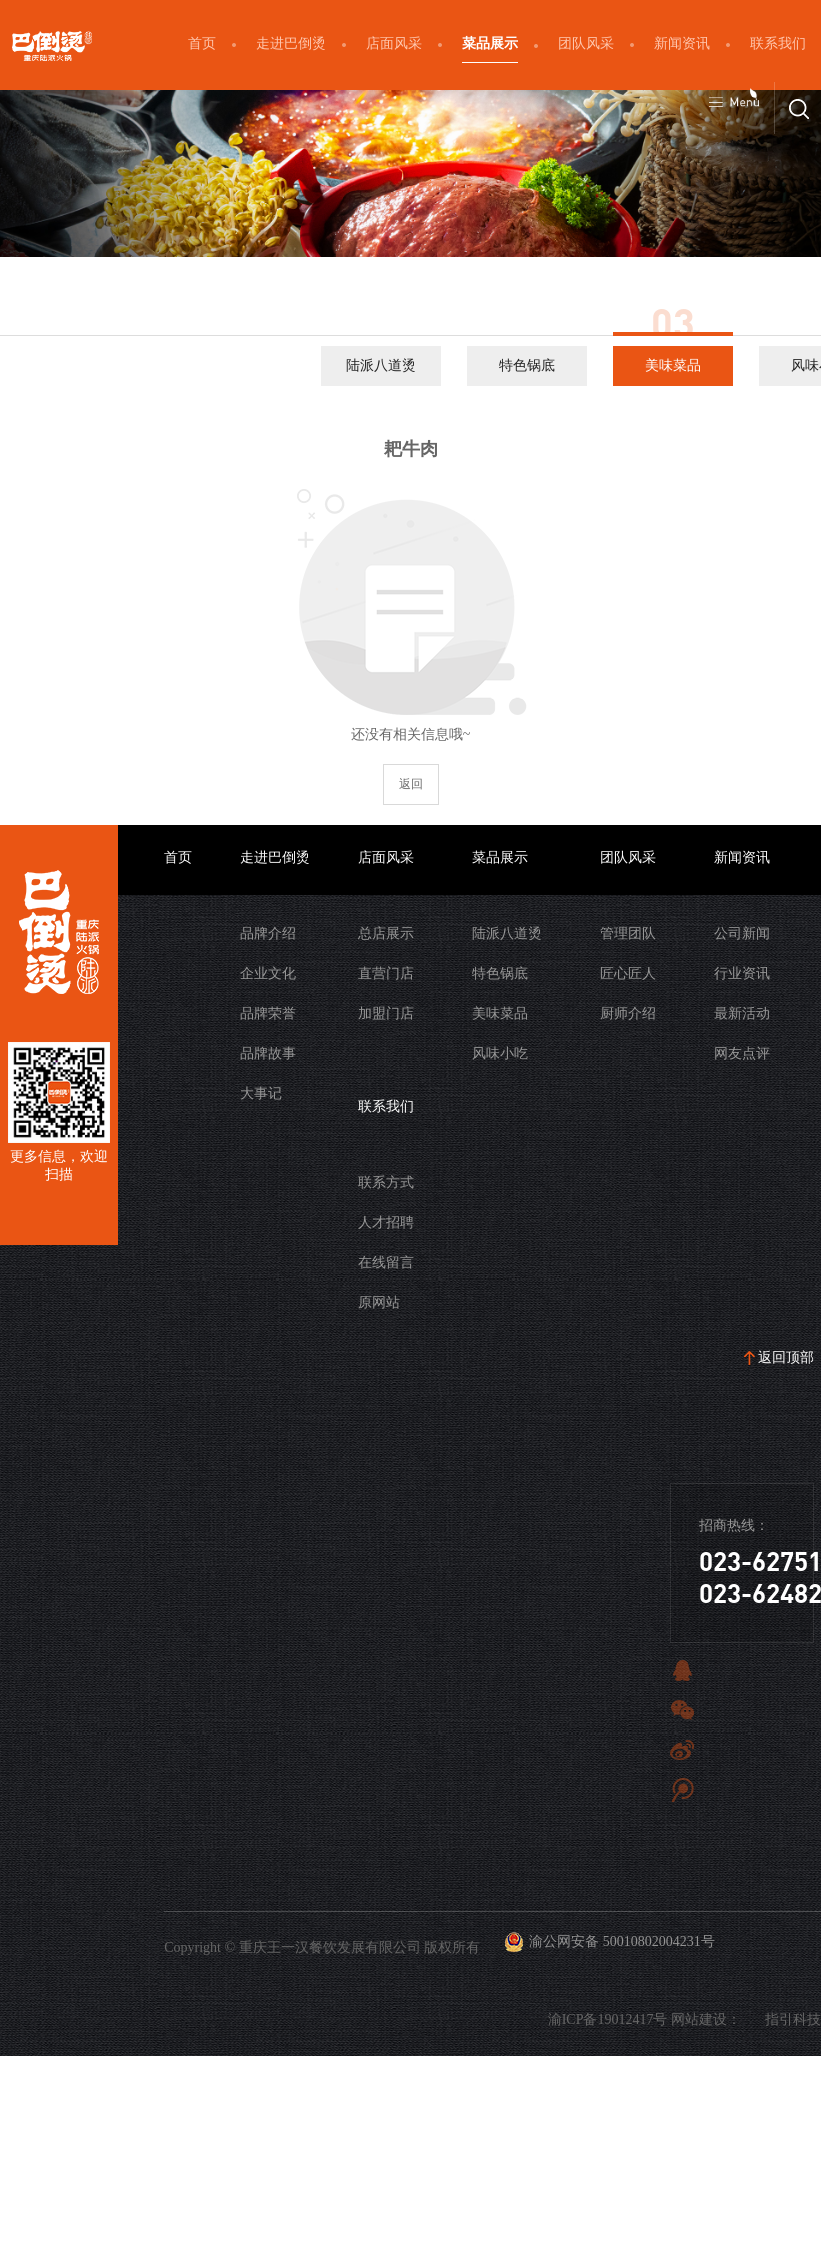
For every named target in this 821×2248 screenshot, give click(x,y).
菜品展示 (490, 43)
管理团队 (628, 933)
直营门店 (386, 973)
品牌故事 (268, 1053)
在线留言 (386, 1262)
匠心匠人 (628, 973)
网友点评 (742, 1053)
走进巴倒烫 (291, 43)
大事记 (261, 1093)
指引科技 (793, 2019)
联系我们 (778, 43)
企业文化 (268, 973)
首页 (202, 43)
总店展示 (386, 933)
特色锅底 (527, 365)
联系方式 (386, 1182)
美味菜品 (673, 365)
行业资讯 (742, 973)
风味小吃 (500, 1053)
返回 (411, 784)
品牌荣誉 (268, 1013)
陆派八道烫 (381, 365)
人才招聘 (386, 1222)
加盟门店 (386, 1013)
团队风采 (586, 43)
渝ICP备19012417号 (608, 2019)
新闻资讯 (682, 43)
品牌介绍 (268, 933)
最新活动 (742, 1013)
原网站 (379, 1302)
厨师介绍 (628, 1013)
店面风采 (394, 43)
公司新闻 (742, 933)
